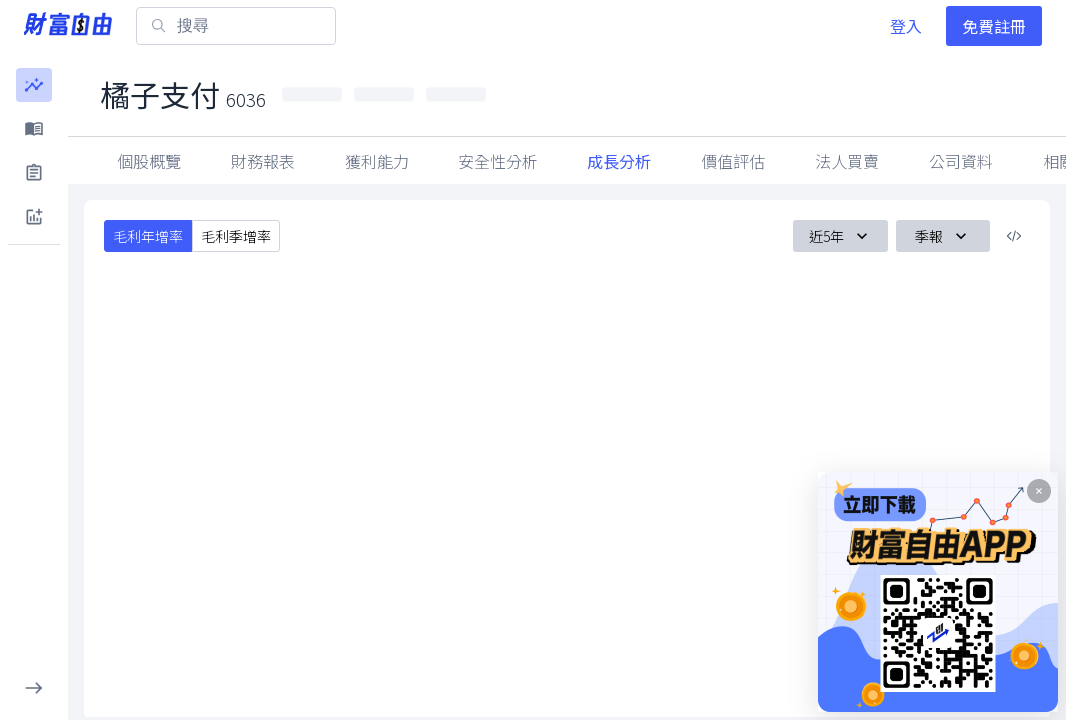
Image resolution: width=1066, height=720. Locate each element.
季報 (943, 236)
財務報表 (263, 161)
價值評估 (733, 161)
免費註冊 (994, 26)
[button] (34, 85)
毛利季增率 (236, 236)
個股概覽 (149, 161)
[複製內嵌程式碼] (1014, 236)
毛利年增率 (148, 236)
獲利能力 (377, 161)
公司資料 (961, 161)
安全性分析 (498, 161)
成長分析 (619, 161)
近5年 (840, 236)
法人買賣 (847, 161)
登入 (906, 26)
